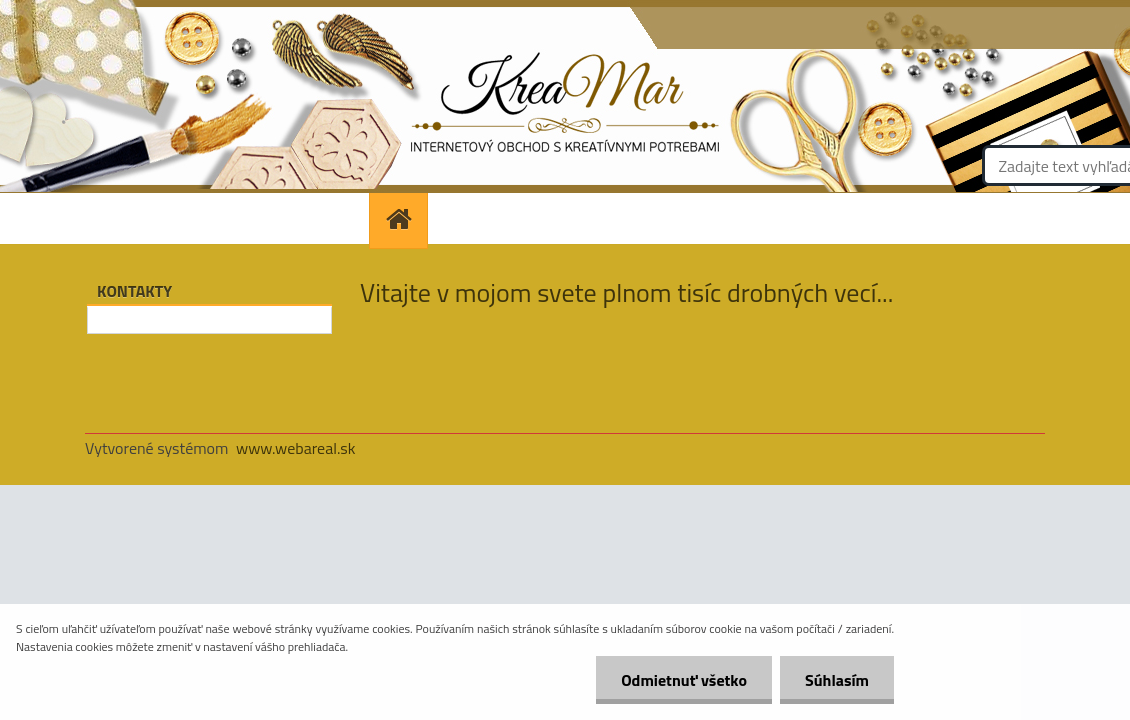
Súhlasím (837, 680)
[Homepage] (405, 218)
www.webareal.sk (296, 448)
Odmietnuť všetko (684, 680)
